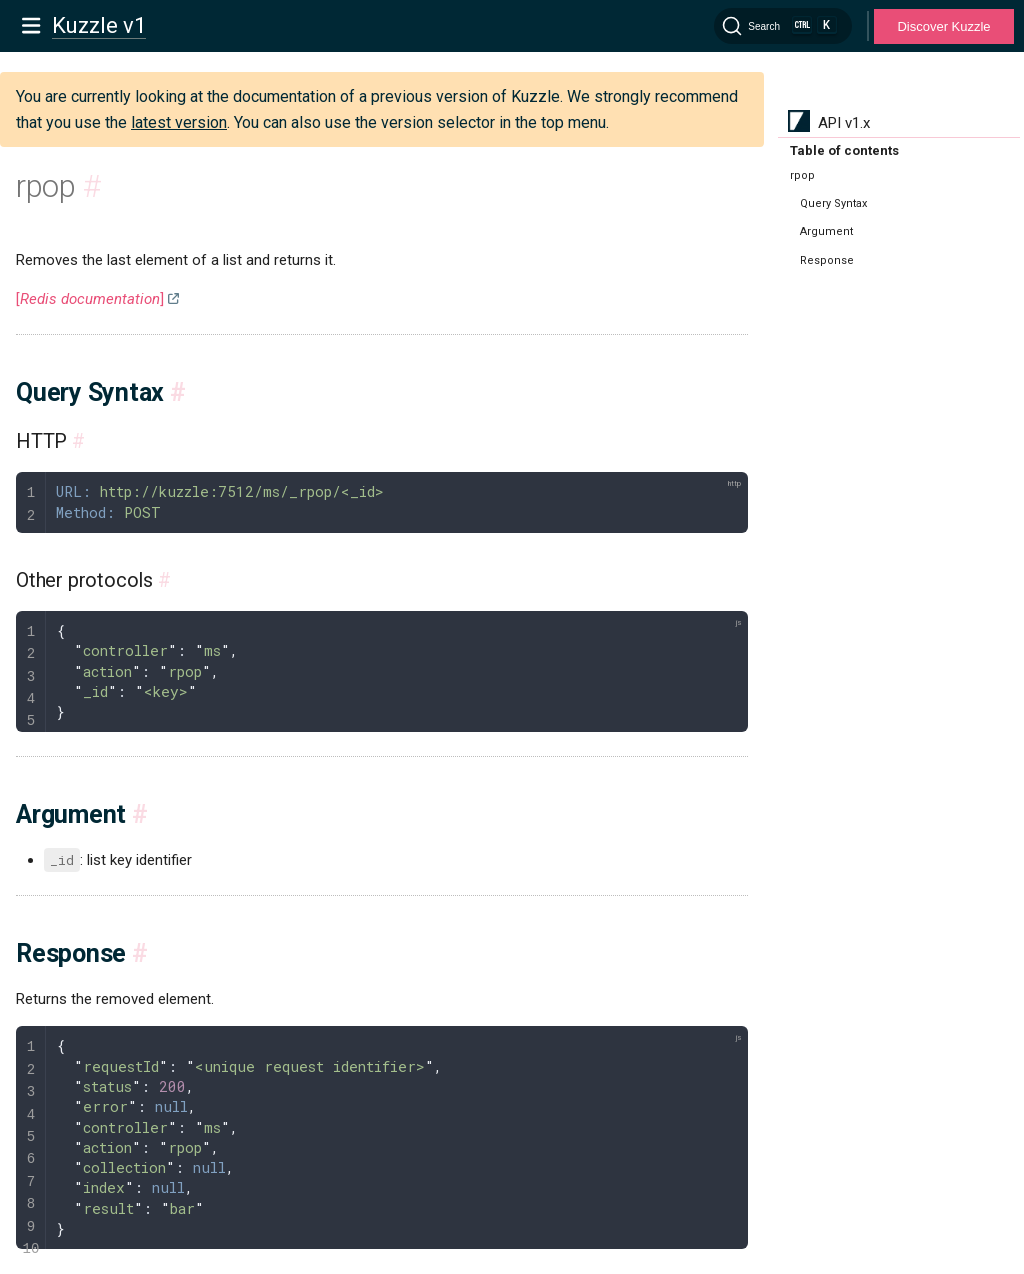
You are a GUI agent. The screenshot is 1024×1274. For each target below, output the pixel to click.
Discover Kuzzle (943, 26)
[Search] (783, 26)
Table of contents (844, 150)
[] (90, 299)
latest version (179, 122)
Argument (826, 231)
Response (827, 260)
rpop (802, 175)
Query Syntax (833, 203)
